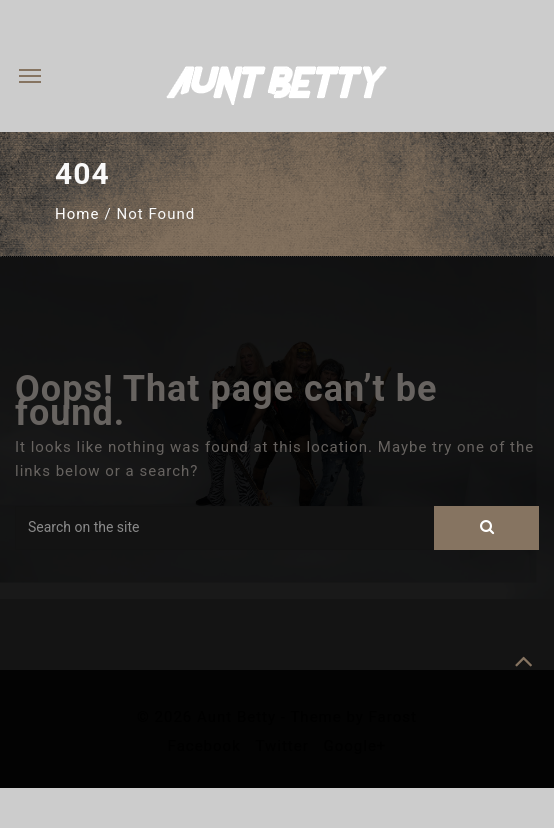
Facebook (207, 746)
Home (77, 214)
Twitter (284, 746)
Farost (393, 717)
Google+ (355, 746)
